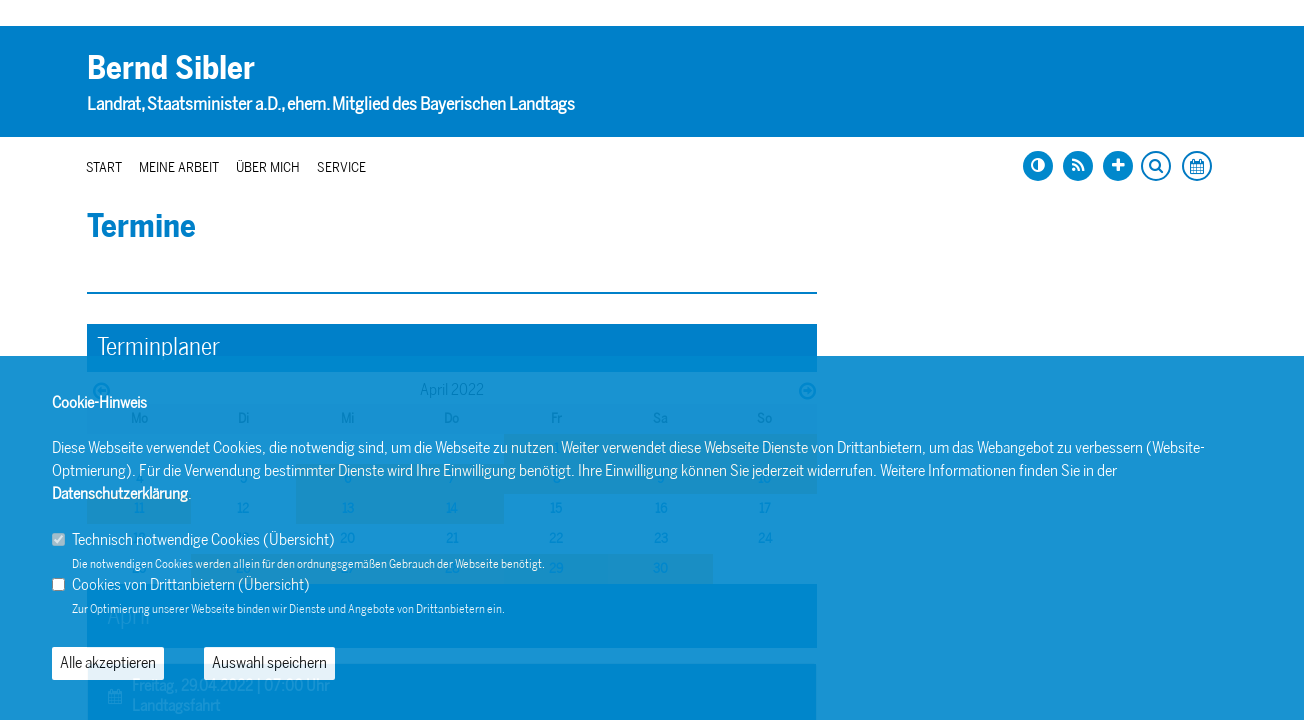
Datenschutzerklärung (120, 493)
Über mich (268, 167)
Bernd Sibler (171, 68)
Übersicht (299, 539)
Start (104, 167)
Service (341, 167)
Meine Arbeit (179, 167)
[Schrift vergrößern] (1118, 166)
